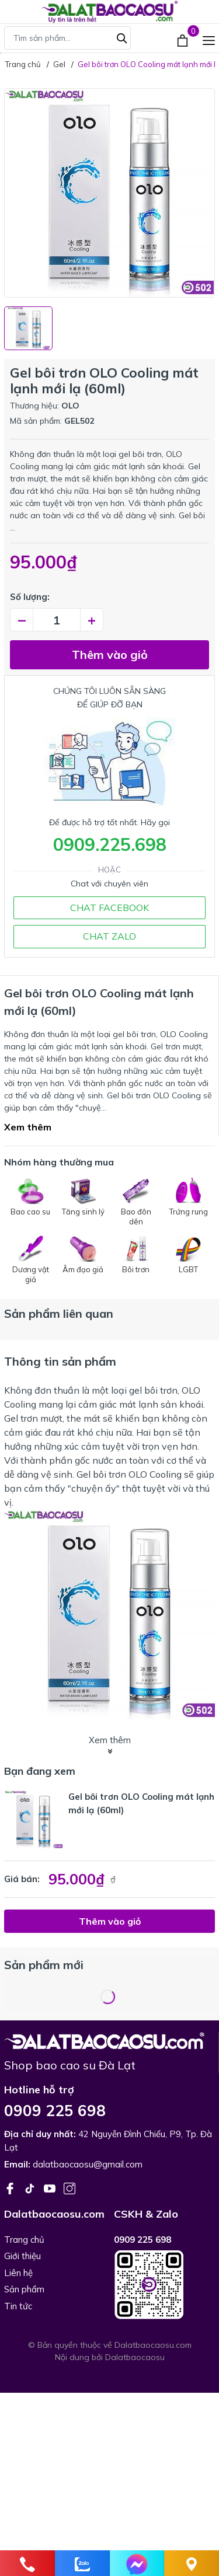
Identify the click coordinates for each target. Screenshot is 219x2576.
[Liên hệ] (191, 2563)
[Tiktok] (31, 2187)
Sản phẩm (24, 2289)
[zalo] (82, 2563)
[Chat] (137, 2563)
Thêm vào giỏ (110, 654)
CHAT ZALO (109, 936)
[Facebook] (11, 2187)
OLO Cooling (155, 1474)
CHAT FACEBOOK (109, 907)
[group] (109, 193)
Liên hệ (18, 2272)
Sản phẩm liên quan (58, 1313)
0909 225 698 (55, 2110)
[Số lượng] (56, 619)
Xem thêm (27, 1127)
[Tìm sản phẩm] (67, 38)
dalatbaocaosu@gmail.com (87, 2164)
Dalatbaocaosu (135, 2357)
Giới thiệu (22, 2255)
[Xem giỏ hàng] (183, 39)
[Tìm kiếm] (122, 37)
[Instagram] (69, 2187)
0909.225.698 (109, 844)
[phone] (27, 2563)
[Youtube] (51, 2187)
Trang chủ (24, 2239)
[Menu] (209, 39)
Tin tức (18, 2306)
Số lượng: (30, 596)
